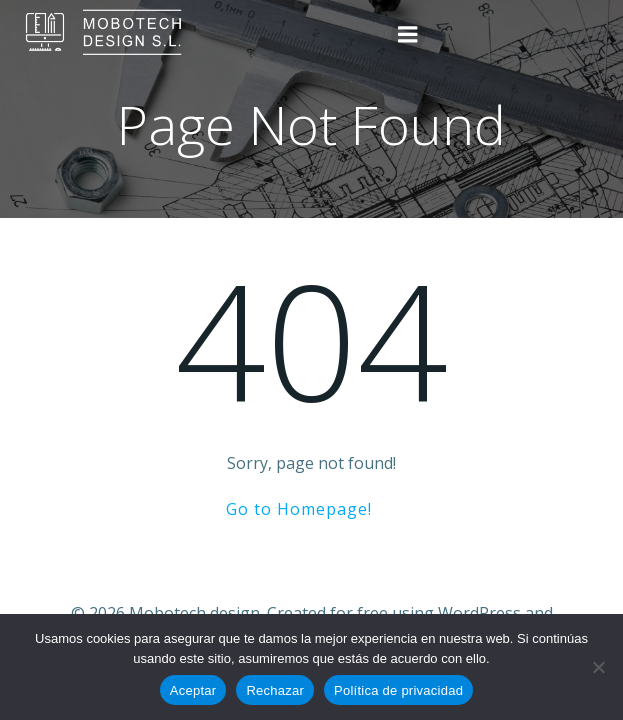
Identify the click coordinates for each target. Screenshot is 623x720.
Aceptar (193, 690)
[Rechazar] (598, 667)
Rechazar (275, 690)
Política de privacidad (398, 690)
